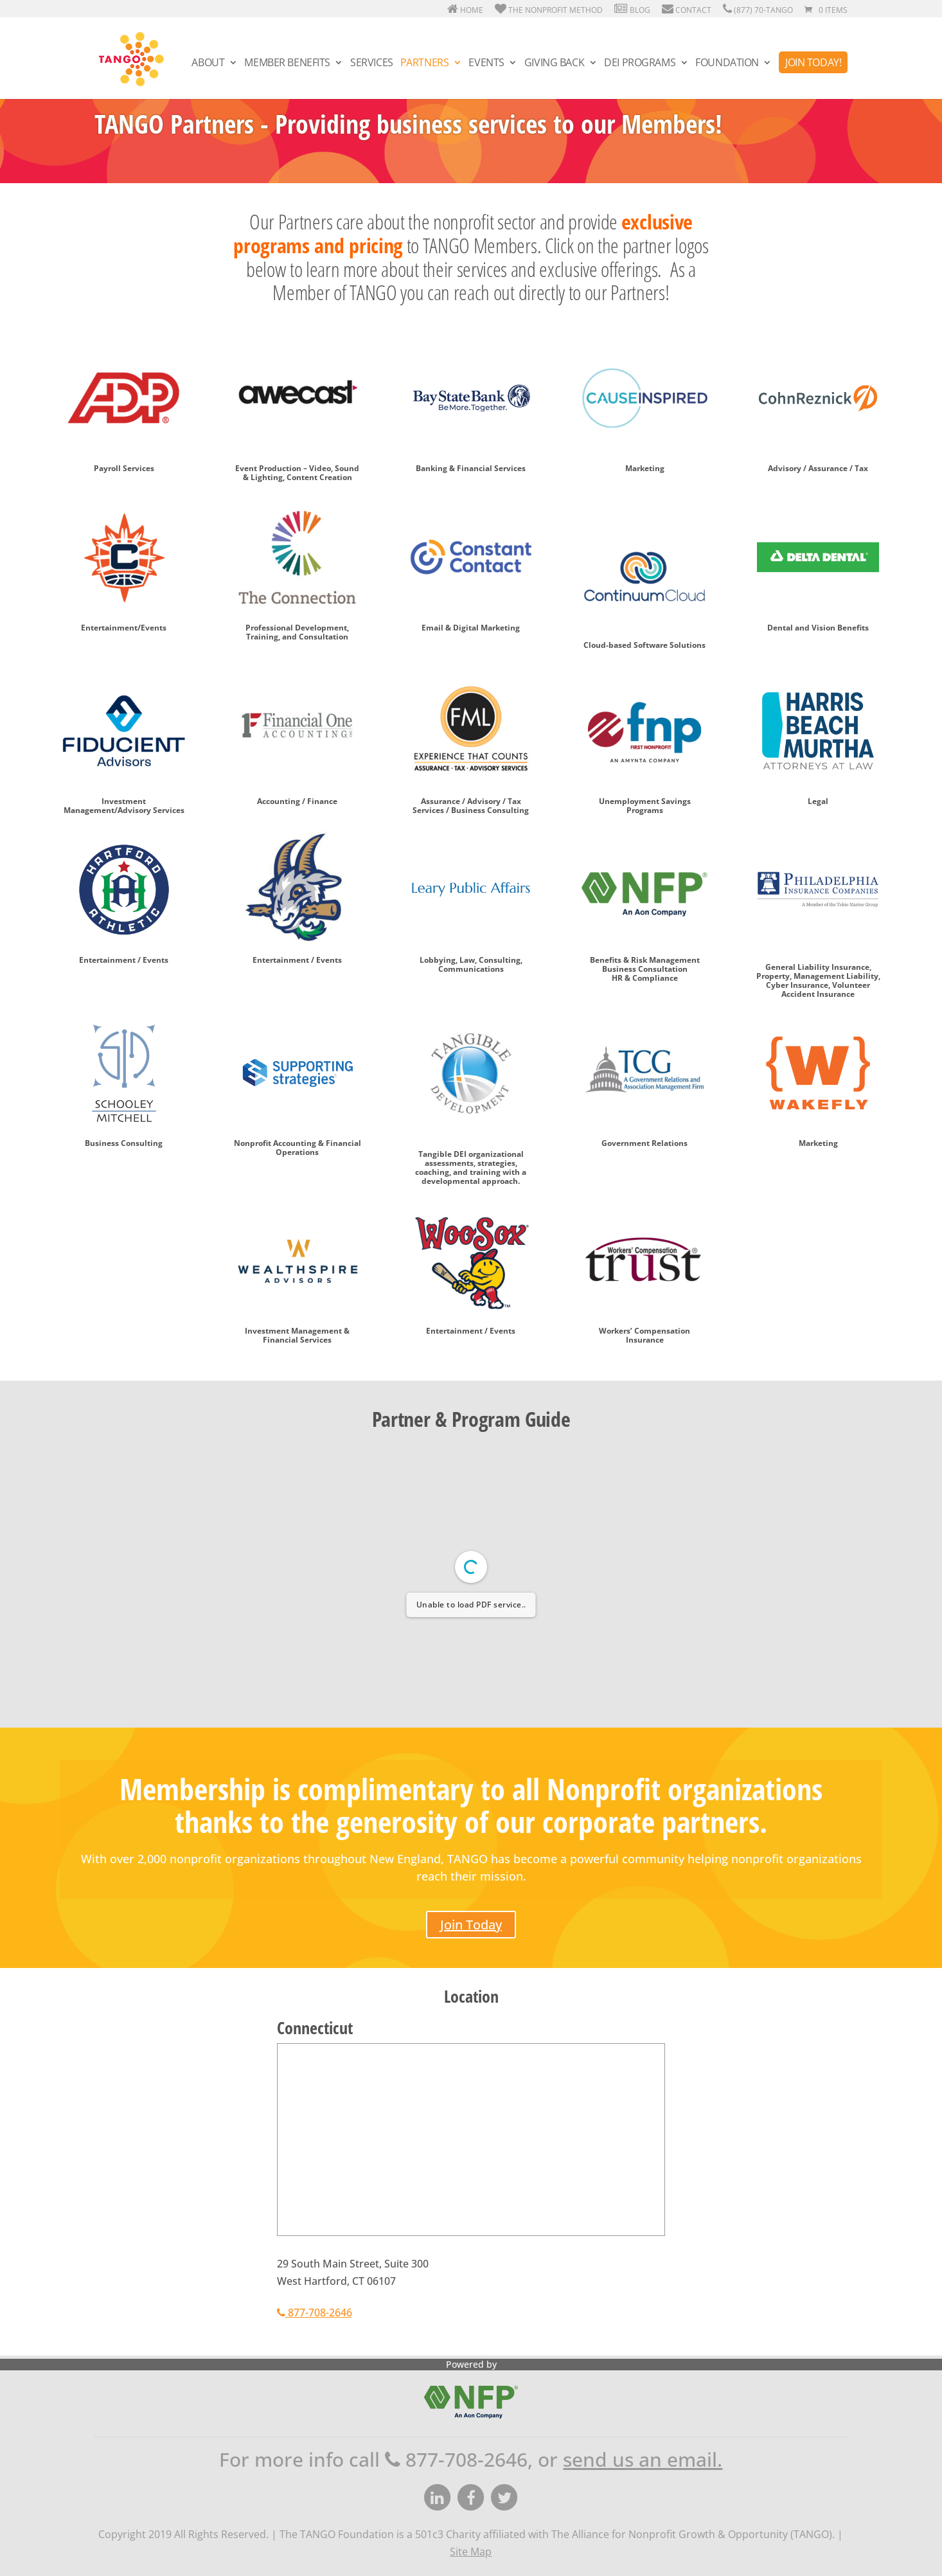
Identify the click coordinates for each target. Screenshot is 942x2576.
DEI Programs (639, 63)
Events (486, 63)
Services (371, 63)
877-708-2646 (314, 2312)
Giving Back (554, 63)
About (207, 63)
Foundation (727, 63)
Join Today (471, 1924)
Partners (424, 63)
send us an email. (642, 2459)
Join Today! (813, 62)
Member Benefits (287, 63)
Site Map (471, 2552)
